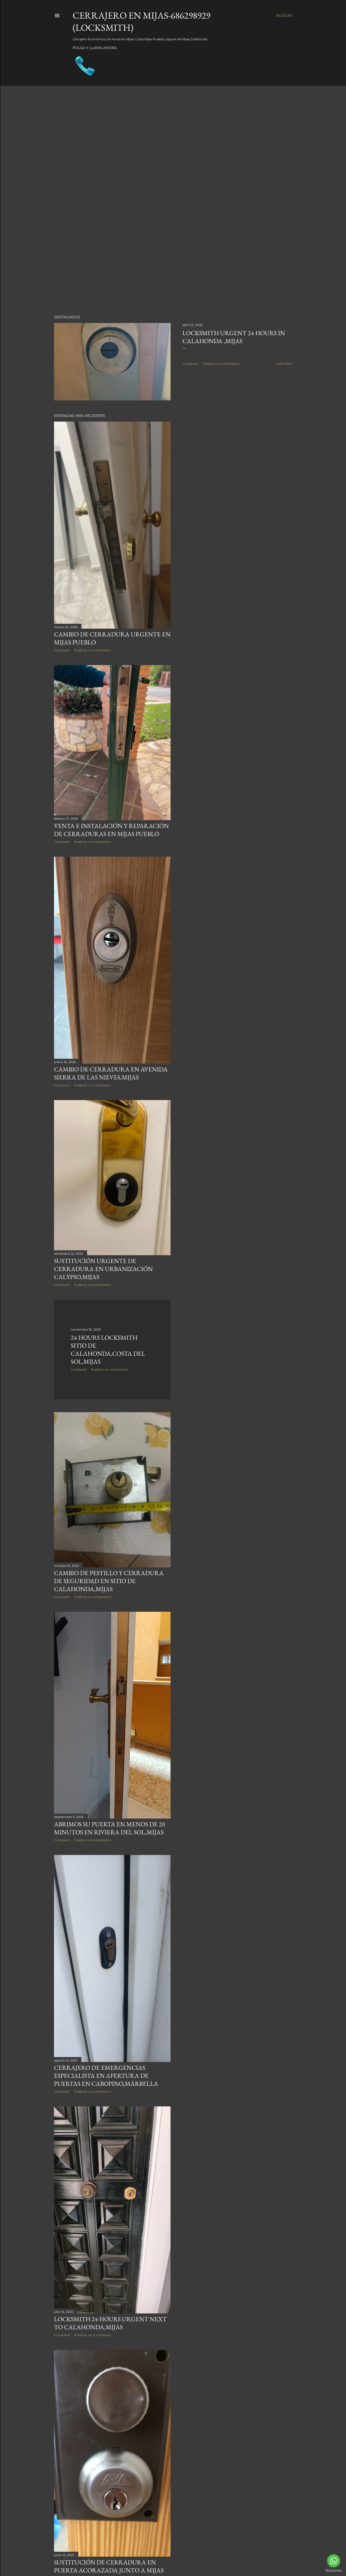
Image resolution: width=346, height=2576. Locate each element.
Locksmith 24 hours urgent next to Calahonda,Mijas (110, 2323)
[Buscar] (284, 15)
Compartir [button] (190, 364)
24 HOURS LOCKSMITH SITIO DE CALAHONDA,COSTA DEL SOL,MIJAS (108, 1349)
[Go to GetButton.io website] (333, 2570)
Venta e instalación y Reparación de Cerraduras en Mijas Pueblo (111, 830)
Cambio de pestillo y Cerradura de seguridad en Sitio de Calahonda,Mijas (109, 1581)
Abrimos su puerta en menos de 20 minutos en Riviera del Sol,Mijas (109, 1828)
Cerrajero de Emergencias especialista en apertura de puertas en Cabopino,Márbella (106, 2076)
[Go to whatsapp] (333, 2560)
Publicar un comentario (221, 364)
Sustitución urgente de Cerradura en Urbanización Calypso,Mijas (103, 1269)
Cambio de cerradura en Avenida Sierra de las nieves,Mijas (111, 1073)
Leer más (284, 364)
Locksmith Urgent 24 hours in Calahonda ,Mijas (233, 337)
